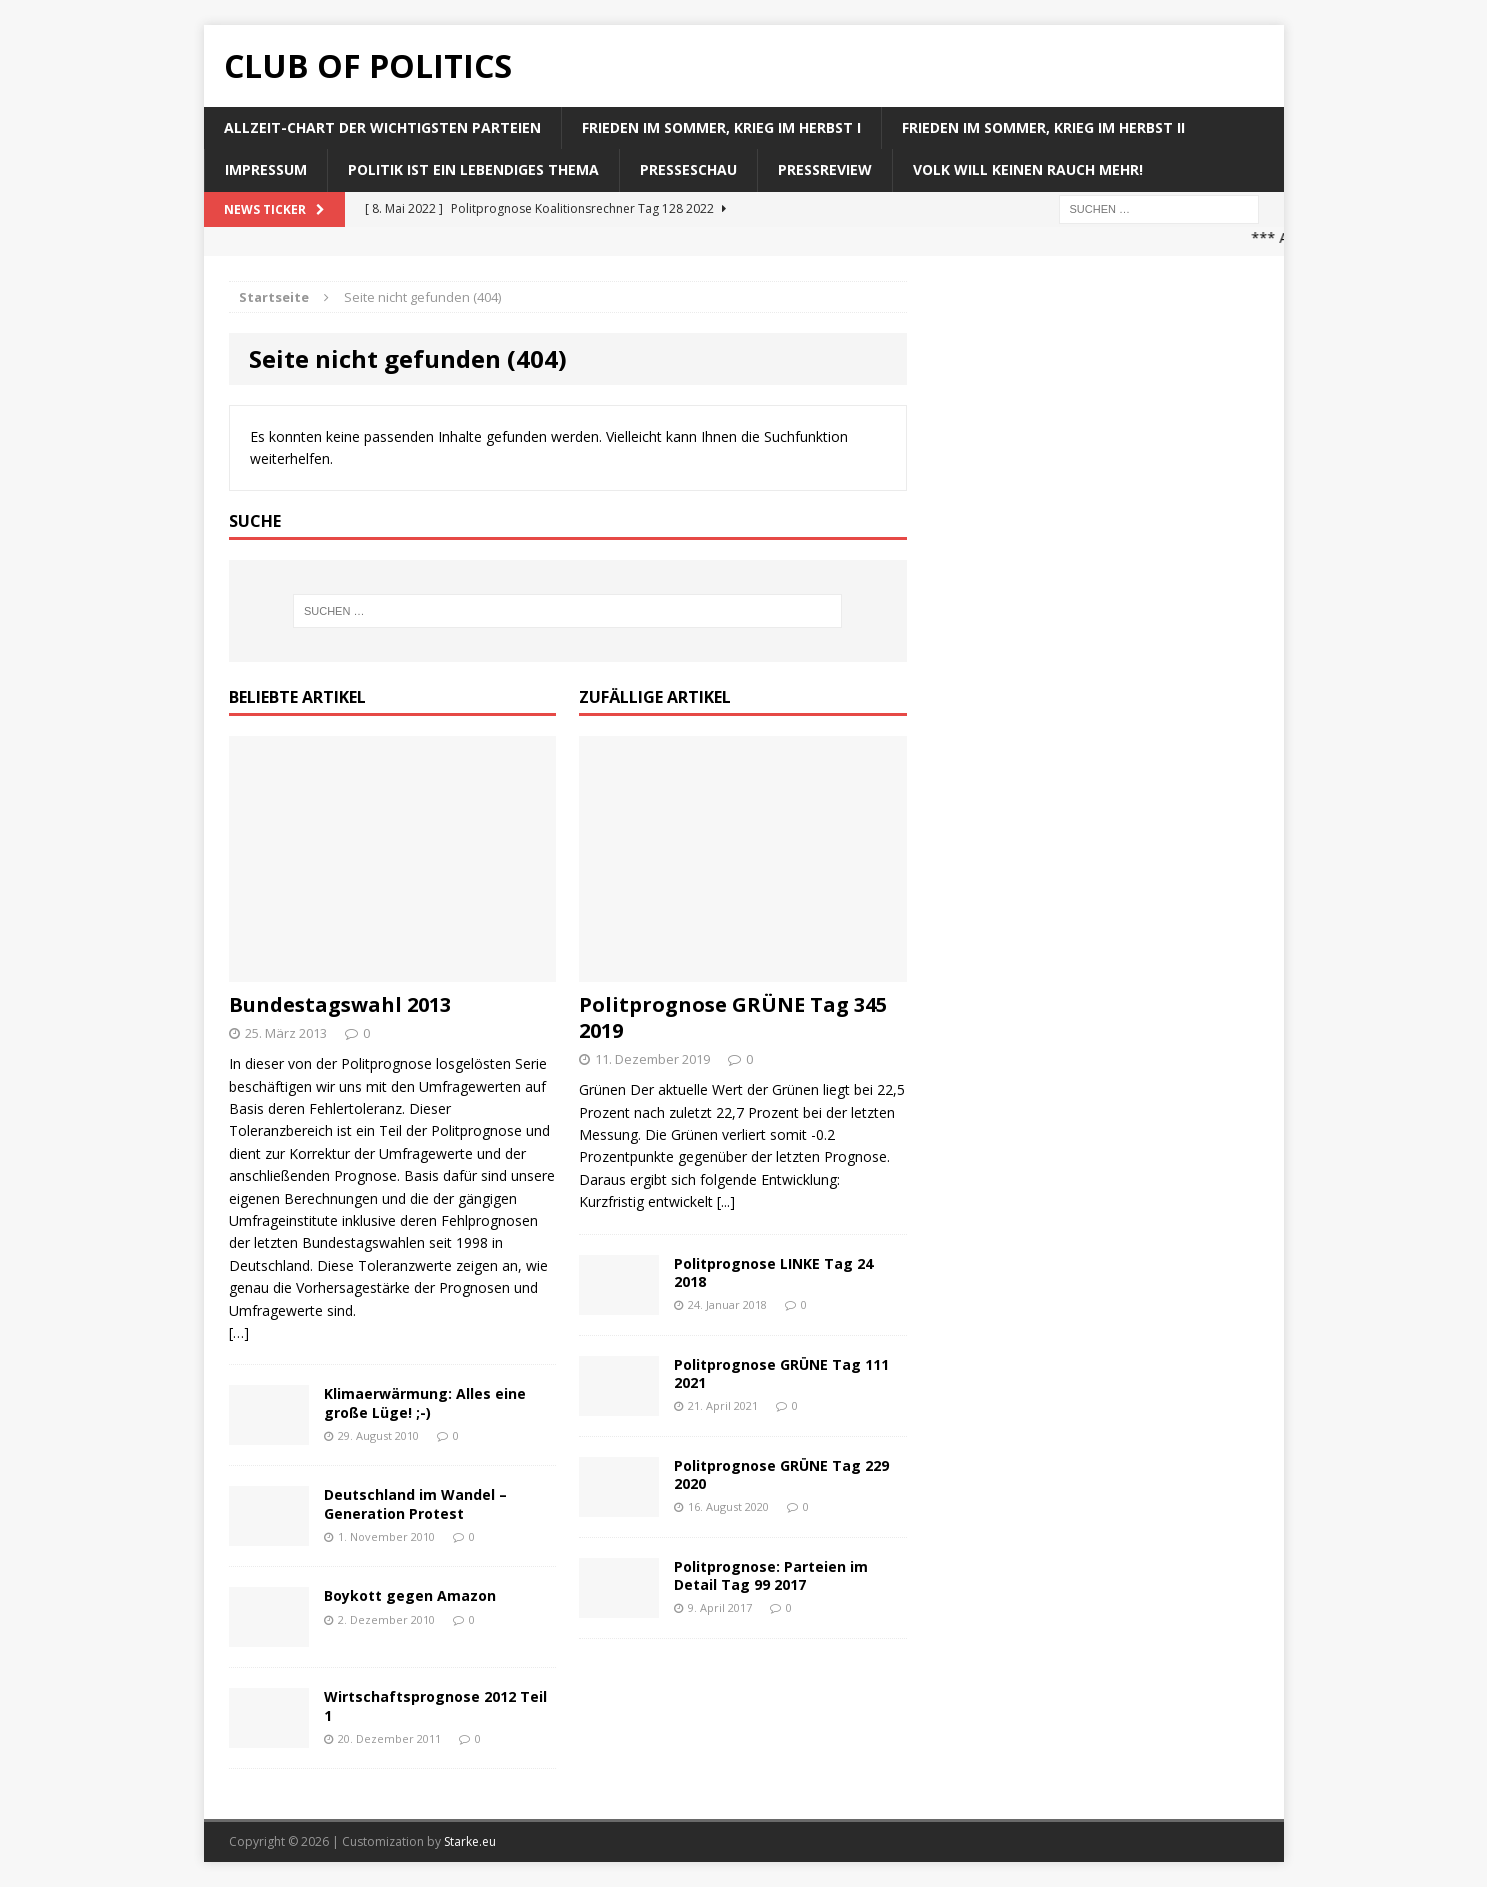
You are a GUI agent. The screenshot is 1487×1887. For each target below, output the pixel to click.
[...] (726, 1201)
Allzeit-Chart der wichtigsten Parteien (382, 127)
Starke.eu (470, 1841)
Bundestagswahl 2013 (340, 1004)
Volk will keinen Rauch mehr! (1028, 169)
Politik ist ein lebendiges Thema (473, 169)
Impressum (266, 169)
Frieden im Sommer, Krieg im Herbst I (721, 127)
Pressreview (825, 169)
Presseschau (688, 169)
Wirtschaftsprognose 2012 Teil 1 (435, 1705)
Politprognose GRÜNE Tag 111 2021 (781, 1373)
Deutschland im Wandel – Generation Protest (415, 1503)
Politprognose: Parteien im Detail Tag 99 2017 (771, 1575)
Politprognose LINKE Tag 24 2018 (773, 1272)
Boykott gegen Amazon (410, 1595)
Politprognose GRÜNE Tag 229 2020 (781, 1474)
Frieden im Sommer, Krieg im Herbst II (1043, 127)
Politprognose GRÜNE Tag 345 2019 (733, 1017)
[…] (239, 1332)
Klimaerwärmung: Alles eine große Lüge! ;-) (425, 1402)
